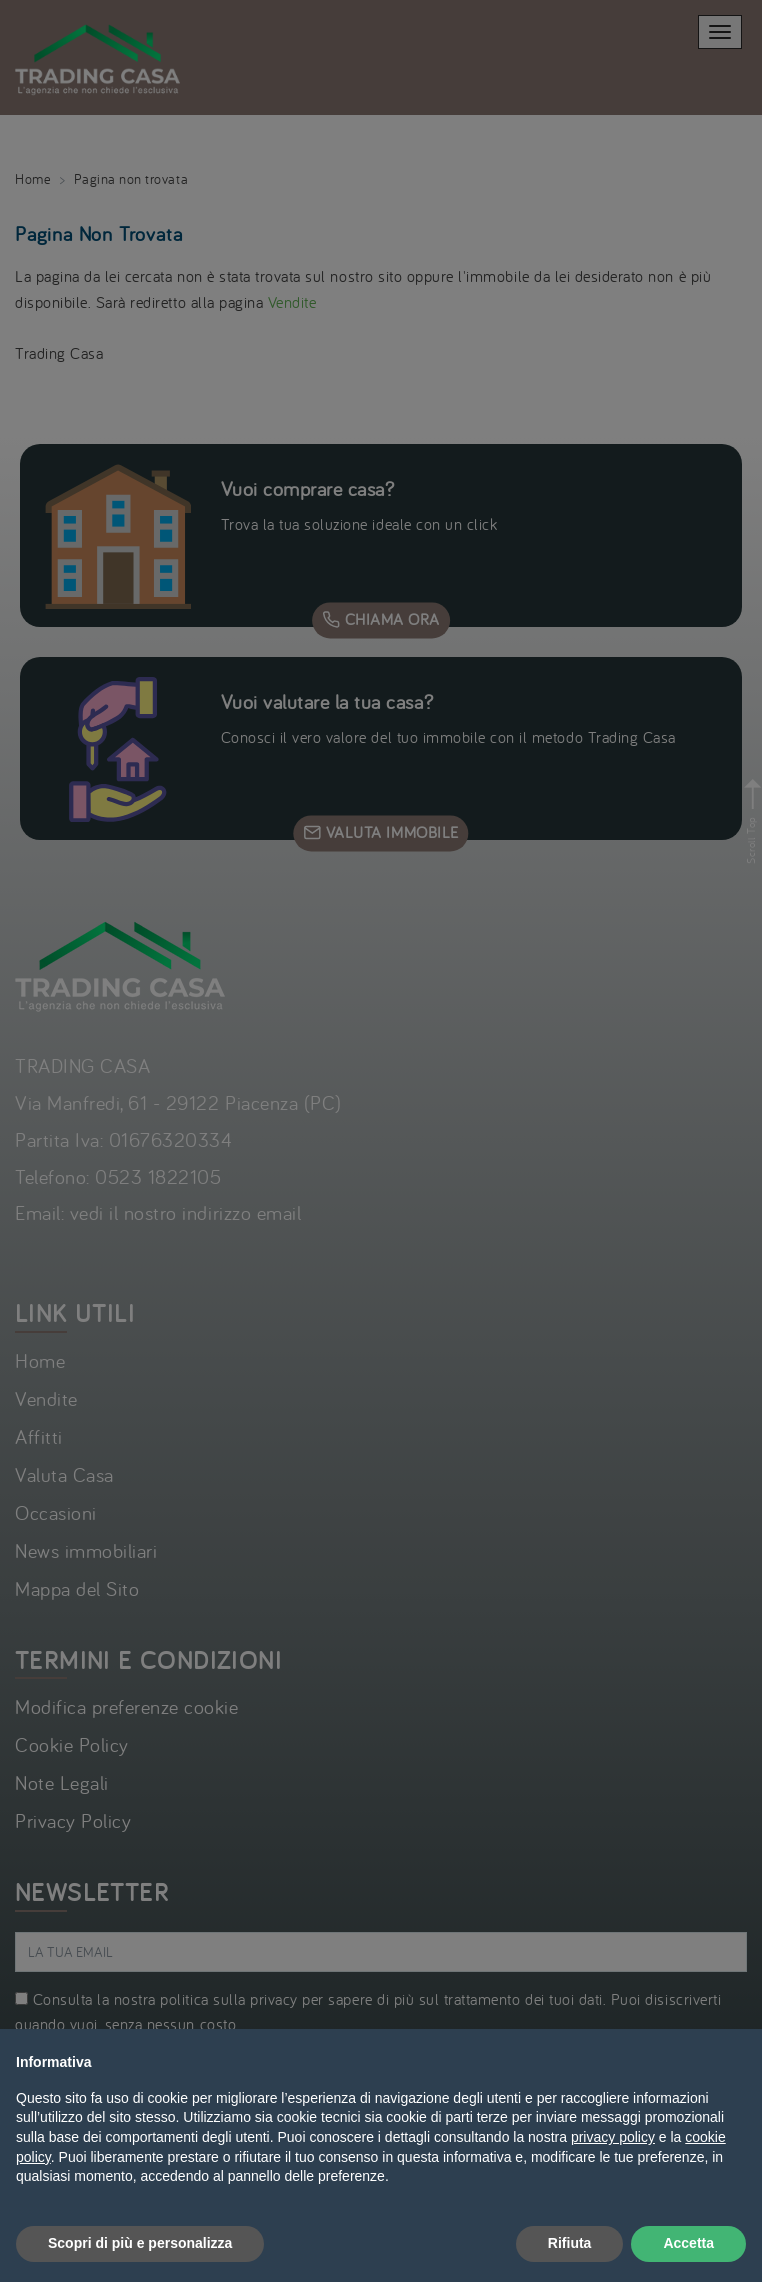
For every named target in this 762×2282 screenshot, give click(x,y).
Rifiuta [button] (570, 2243)
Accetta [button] (688, 2243)
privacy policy (613, 2137)
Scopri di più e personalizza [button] (140, 2243)
